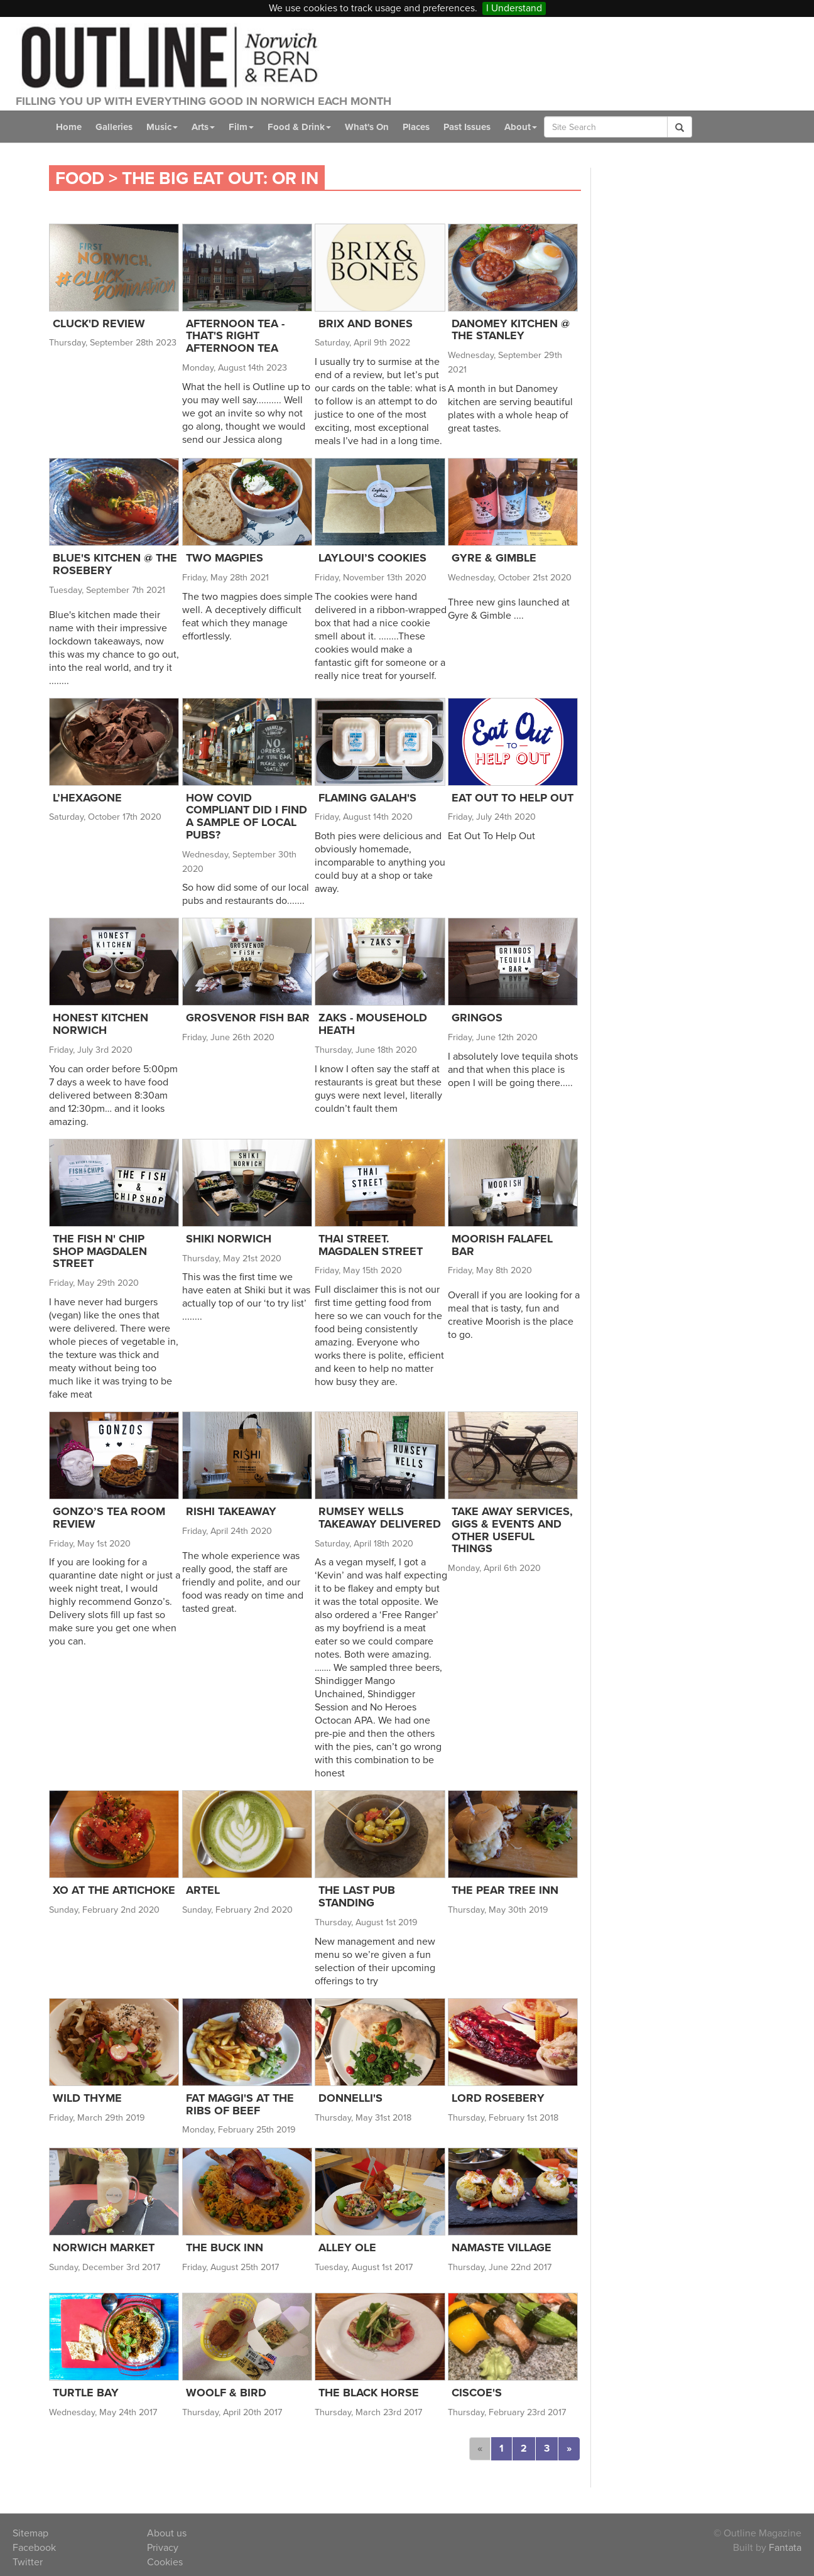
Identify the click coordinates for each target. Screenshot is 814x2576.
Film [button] (248, 126)
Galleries (116, 126)
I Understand (515, 8)
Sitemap (31, 2533)
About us (167, 2533)
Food (80, 178)
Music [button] (166, 126)
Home (69, 126)
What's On (377, 126)
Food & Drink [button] (307, 126)
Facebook (35, 2547)
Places (429, 126)
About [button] (539, 126)
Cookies (165, 2562)
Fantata (784, 2547)
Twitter (27, 2562)
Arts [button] (209, 126)
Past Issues (484, 126)
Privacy (163, 2547)
